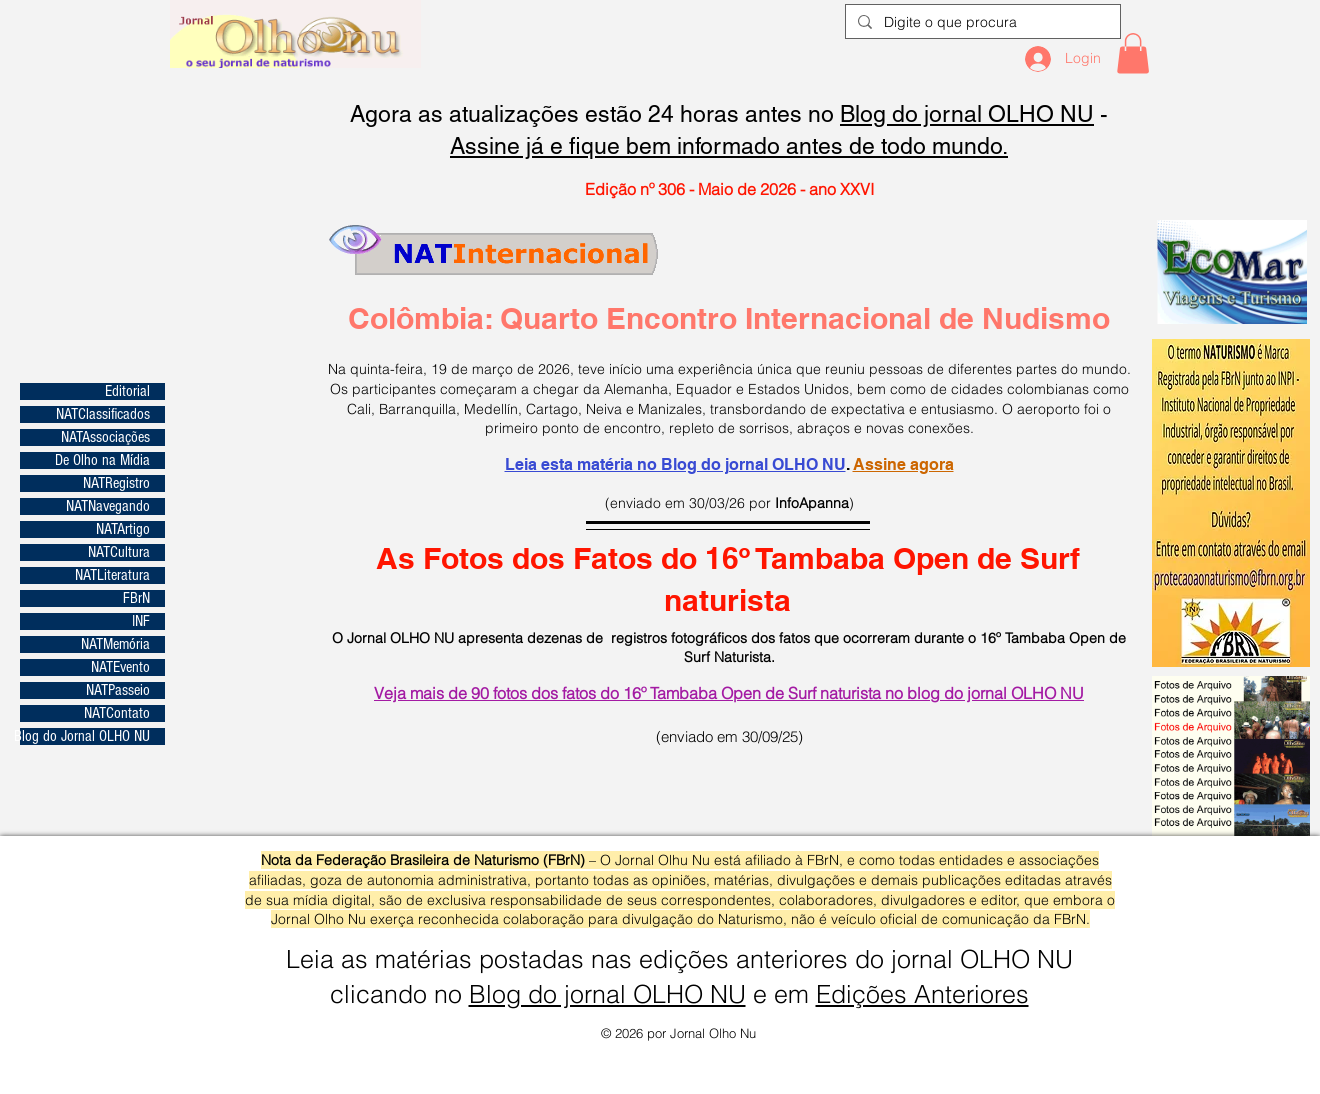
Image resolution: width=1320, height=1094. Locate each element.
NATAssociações (105, 437)
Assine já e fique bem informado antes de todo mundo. (729, 146)
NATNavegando (108, 506)
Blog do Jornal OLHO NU (85, 736)
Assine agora (903, 464)
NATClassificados (103, 414)
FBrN (136, 598)
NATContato (117, 713)
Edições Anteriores (922, 994)
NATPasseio (118, 690)
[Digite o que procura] (981, 23)
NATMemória (115, 644)
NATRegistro (116, 483)
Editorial (127, 391)
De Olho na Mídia (102, 460)
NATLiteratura (112, 575)
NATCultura (119, 552)
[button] (1133, 53)
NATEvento (120, 667)
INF (141, 621)
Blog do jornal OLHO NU (967, 114)
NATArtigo (123, 529)
